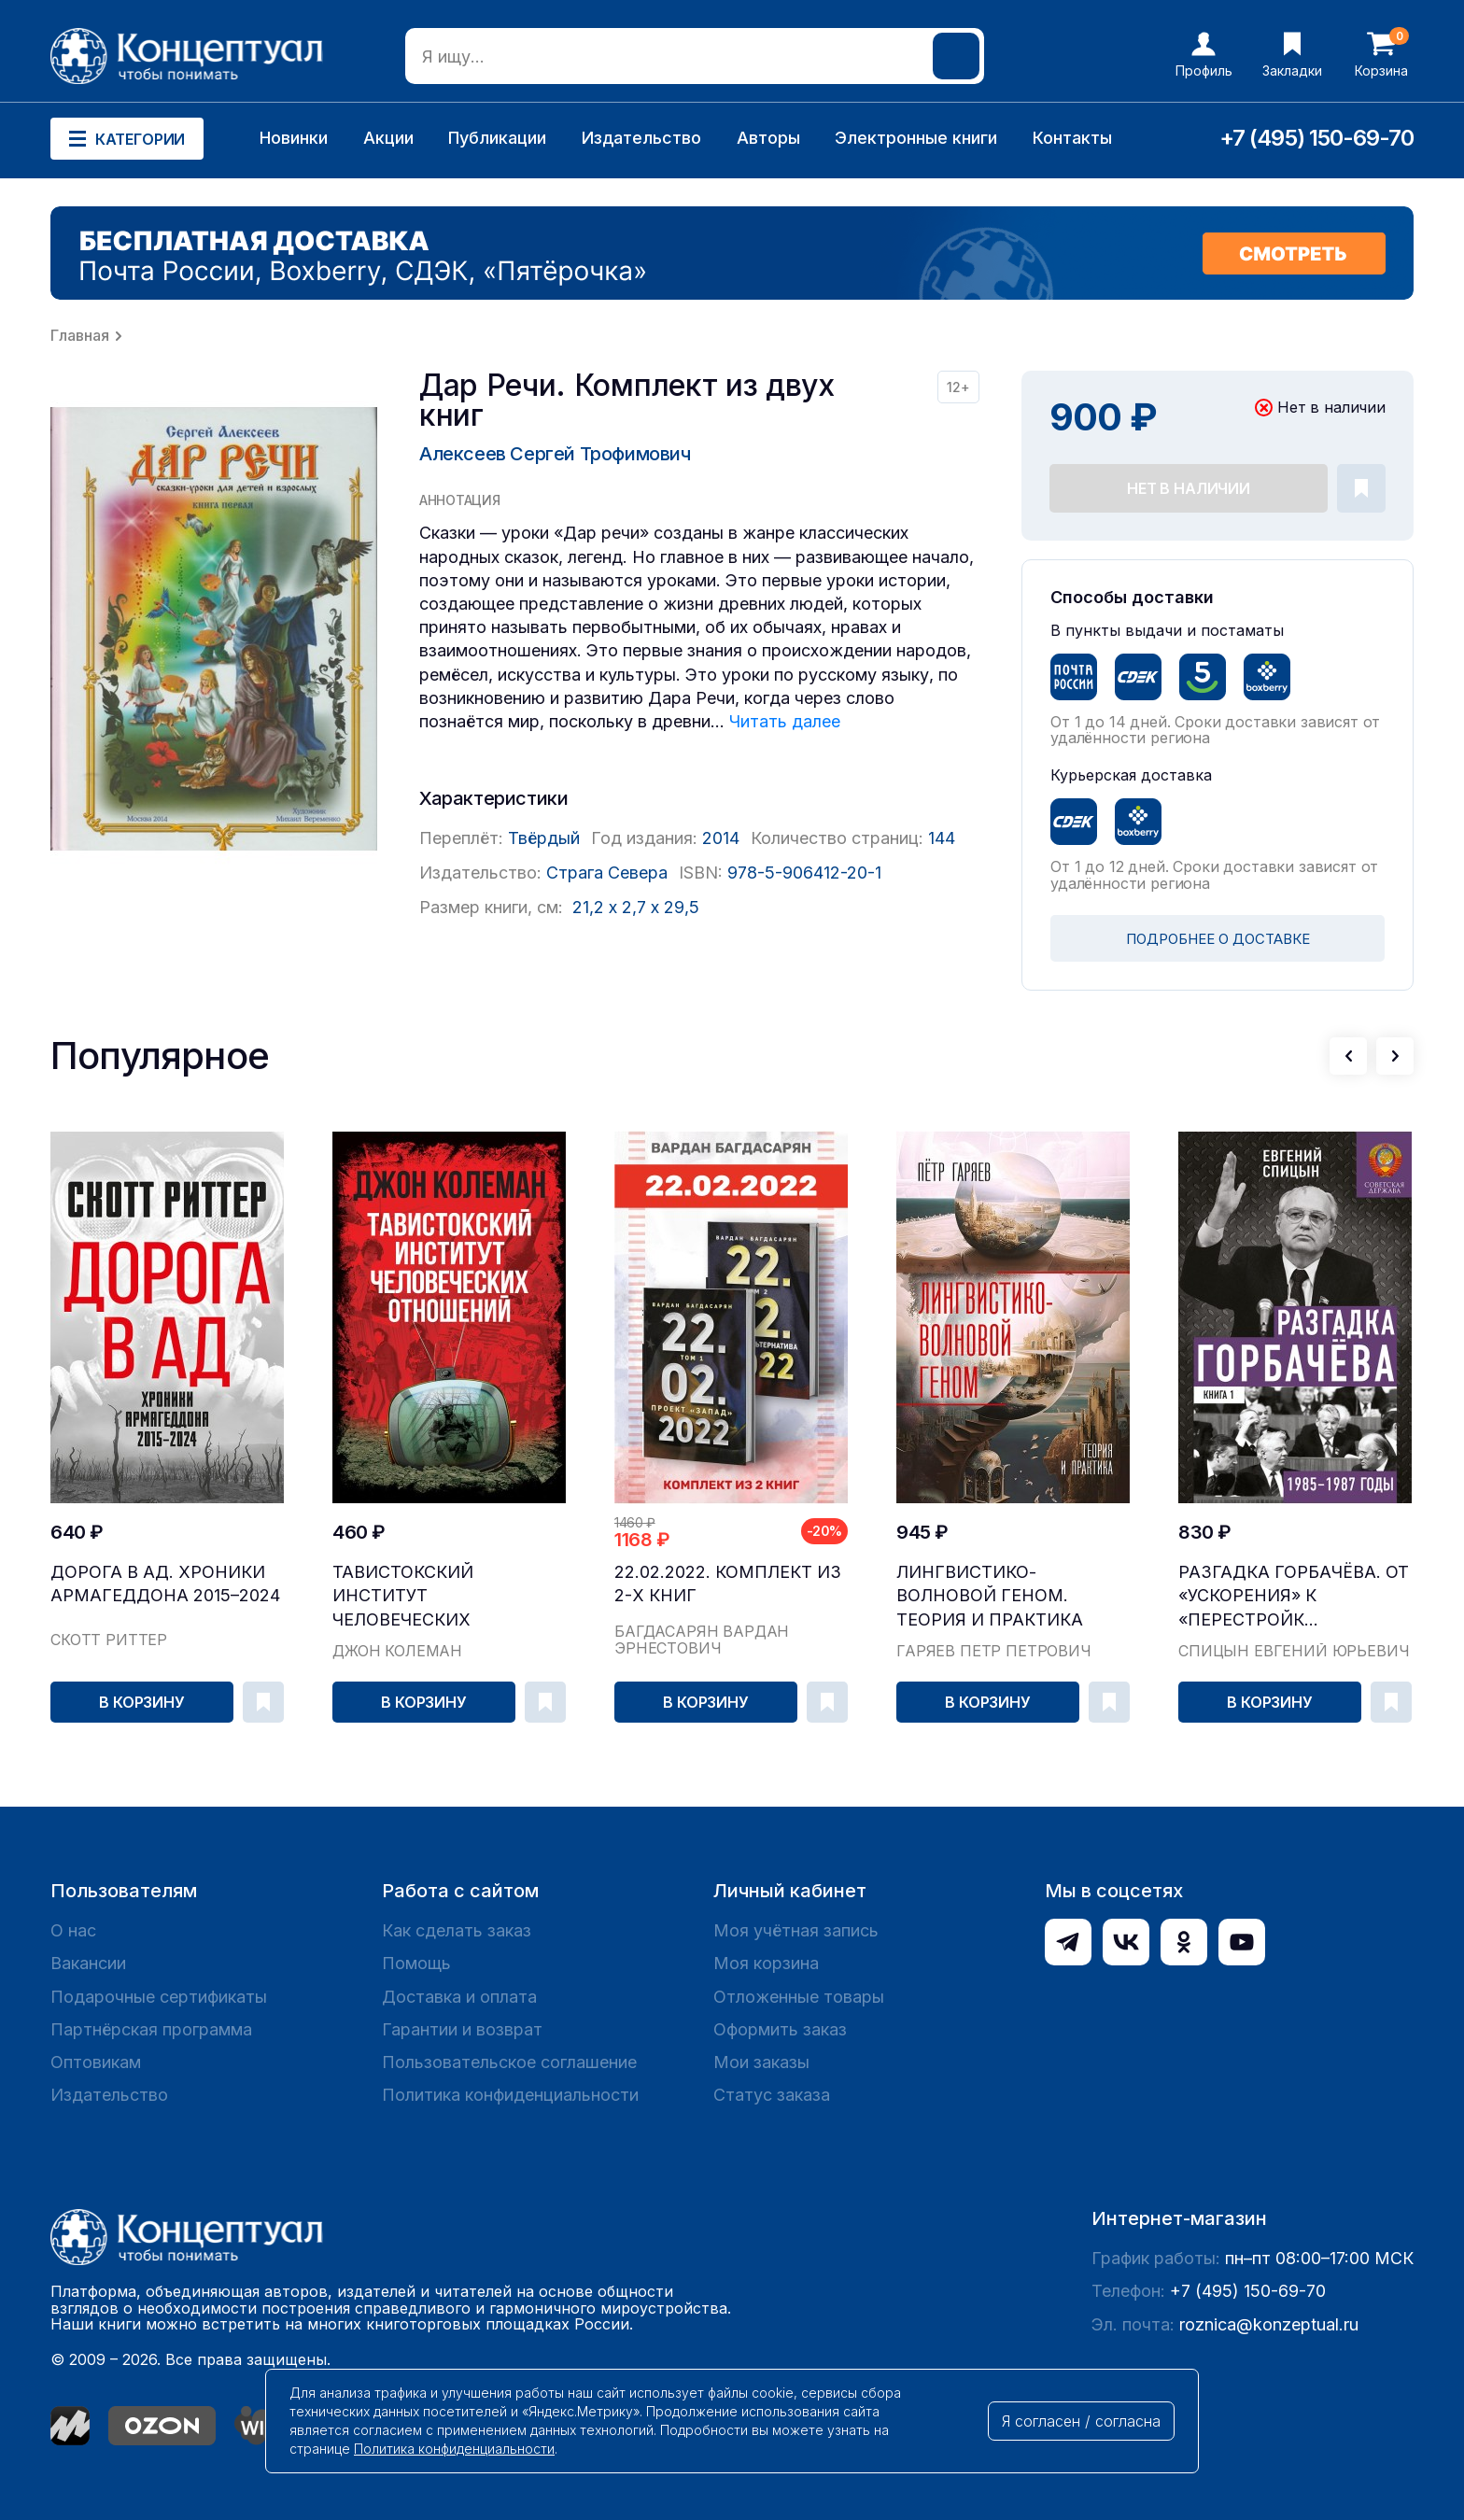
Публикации (497, 138)
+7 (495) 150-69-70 (1316, 137)
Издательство (641, 138)
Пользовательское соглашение (509, 2062)
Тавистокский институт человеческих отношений (402, 1596)
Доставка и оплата (459, 1996)
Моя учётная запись (796, 1930)
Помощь (416, 1963)
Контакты (1072, 138)
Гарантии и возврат (462, 2029)
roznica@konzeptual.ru (1268, 2324)
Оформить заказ (780, 2029)
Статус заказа (771, 2095)
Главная (79, 335)
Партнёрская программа (151, 2029)
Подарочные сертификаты (158, 1996)
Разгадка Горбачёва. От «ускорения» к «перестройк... (1293, 1595)
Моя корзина (766, 1963)
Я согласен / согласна (1081, 2421)
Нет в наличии (1188, 488)
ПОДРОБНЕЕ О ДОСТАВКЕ (1218, 939)
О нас (73, 1930)
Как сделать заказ (456, 1930)
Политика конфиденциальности (510, 2095)
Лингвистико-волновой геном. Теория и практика (989, 1595)
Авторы (768, 138)
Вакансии (88, 1963)
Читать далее (784, 721)
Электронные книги (916, 138)
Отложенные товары (798, 1996)
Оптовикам (95, 2062)
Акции (388, 138)
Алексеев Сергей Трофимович (555, 454)
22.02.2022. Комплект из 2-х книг (727, 1583)
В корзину (142, 1702)
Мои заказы (761, 2062)
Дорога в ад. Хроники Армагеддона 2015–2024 (165, 1583)
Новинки (294, 138)
